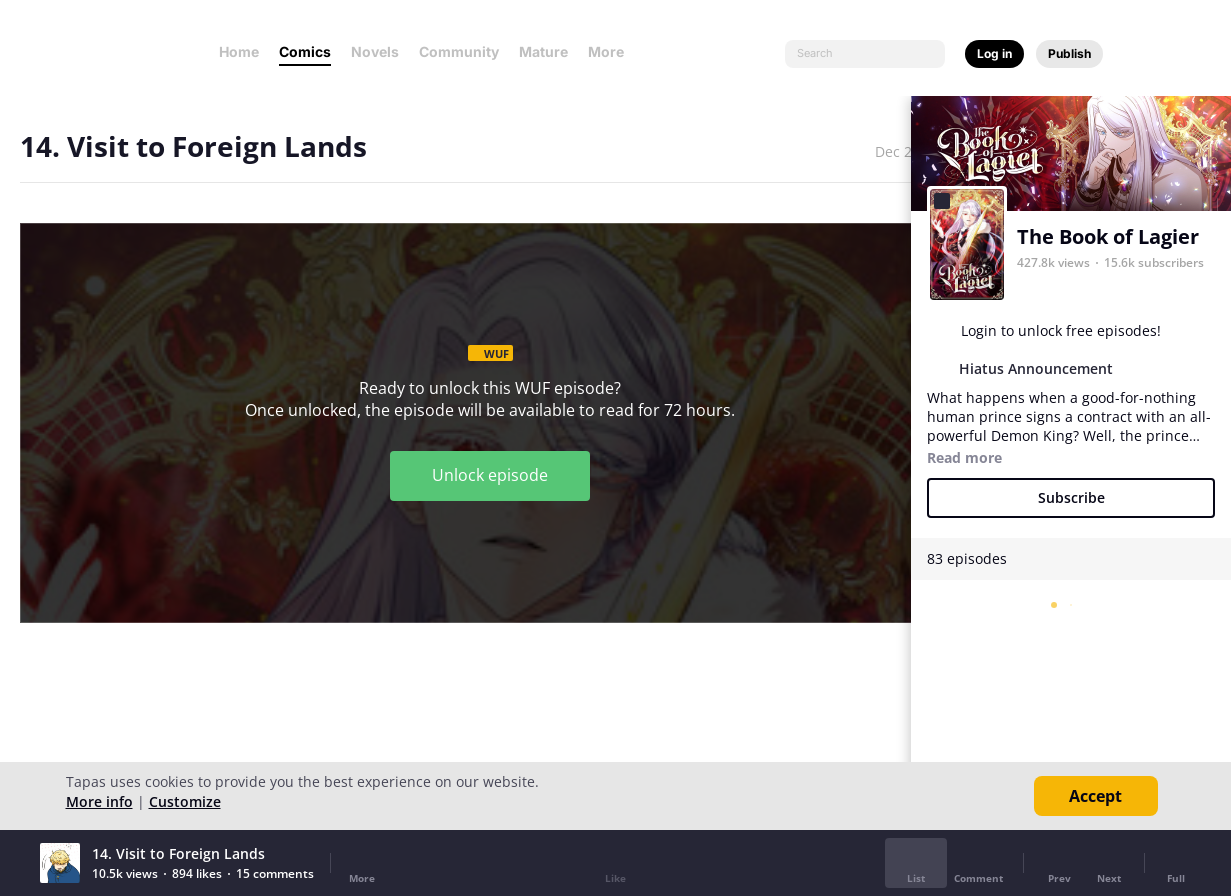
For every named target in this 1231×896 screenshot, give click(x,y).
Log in (994, 53)
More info (99, 801)
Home (239, 51)
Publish (1069, 53)
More (612, 51)
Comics (305, 51)
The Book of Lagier (1108, 236)
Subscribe (1071, 497)
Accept (1095, 796)
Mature (543, 51)
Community (459, 51)
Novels (375, 51)
